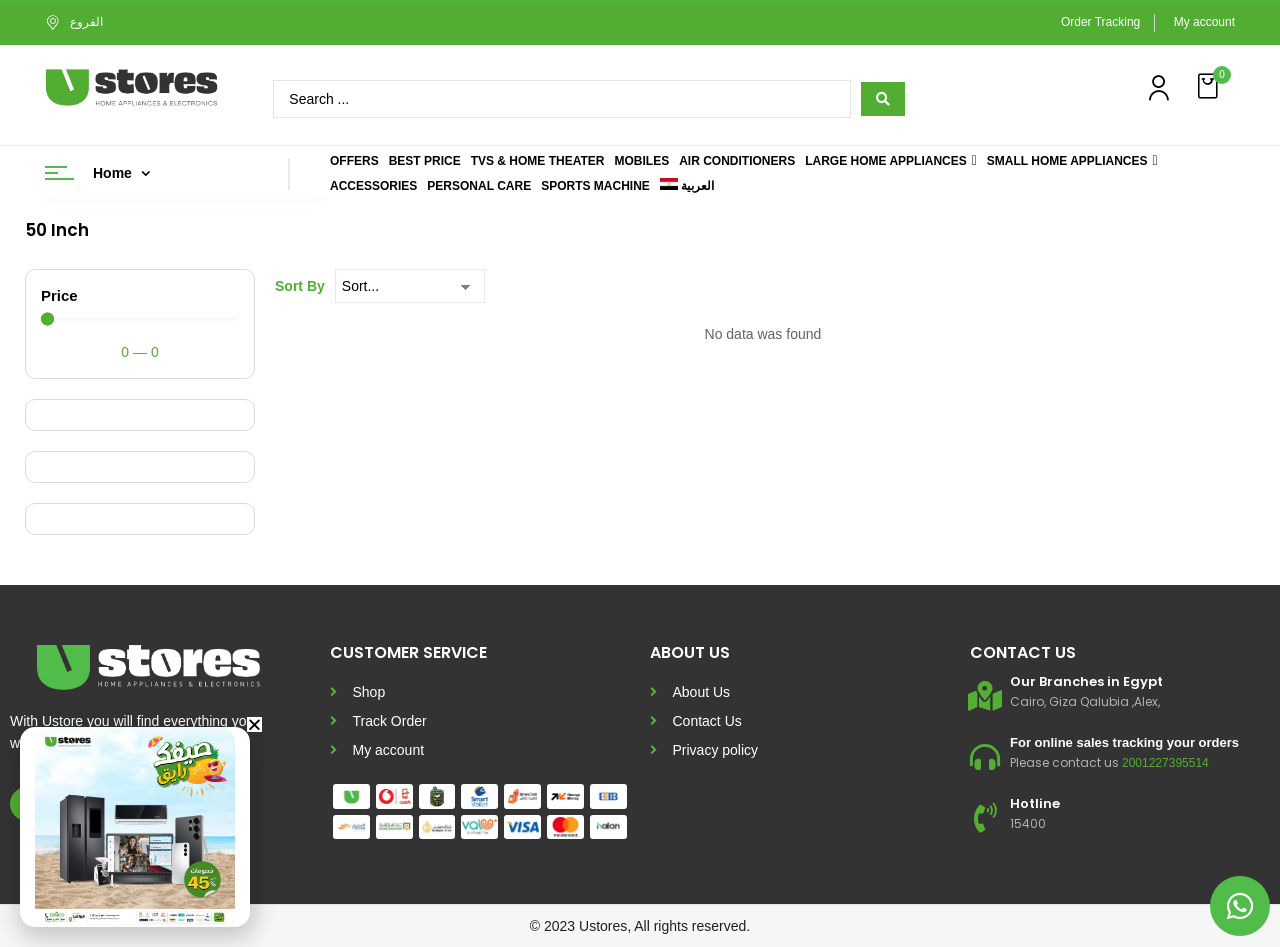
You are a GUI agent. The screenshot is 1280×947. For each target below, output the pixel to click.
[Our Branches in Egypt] (985, 696)
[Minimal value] (140, 319)
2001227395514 (1165, 763)
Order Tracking (1100, 22)
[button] (1210, 86)
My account (1204, 22)
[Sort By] (410, 286)
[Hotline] (985, 818)
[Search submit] (883, 99)
